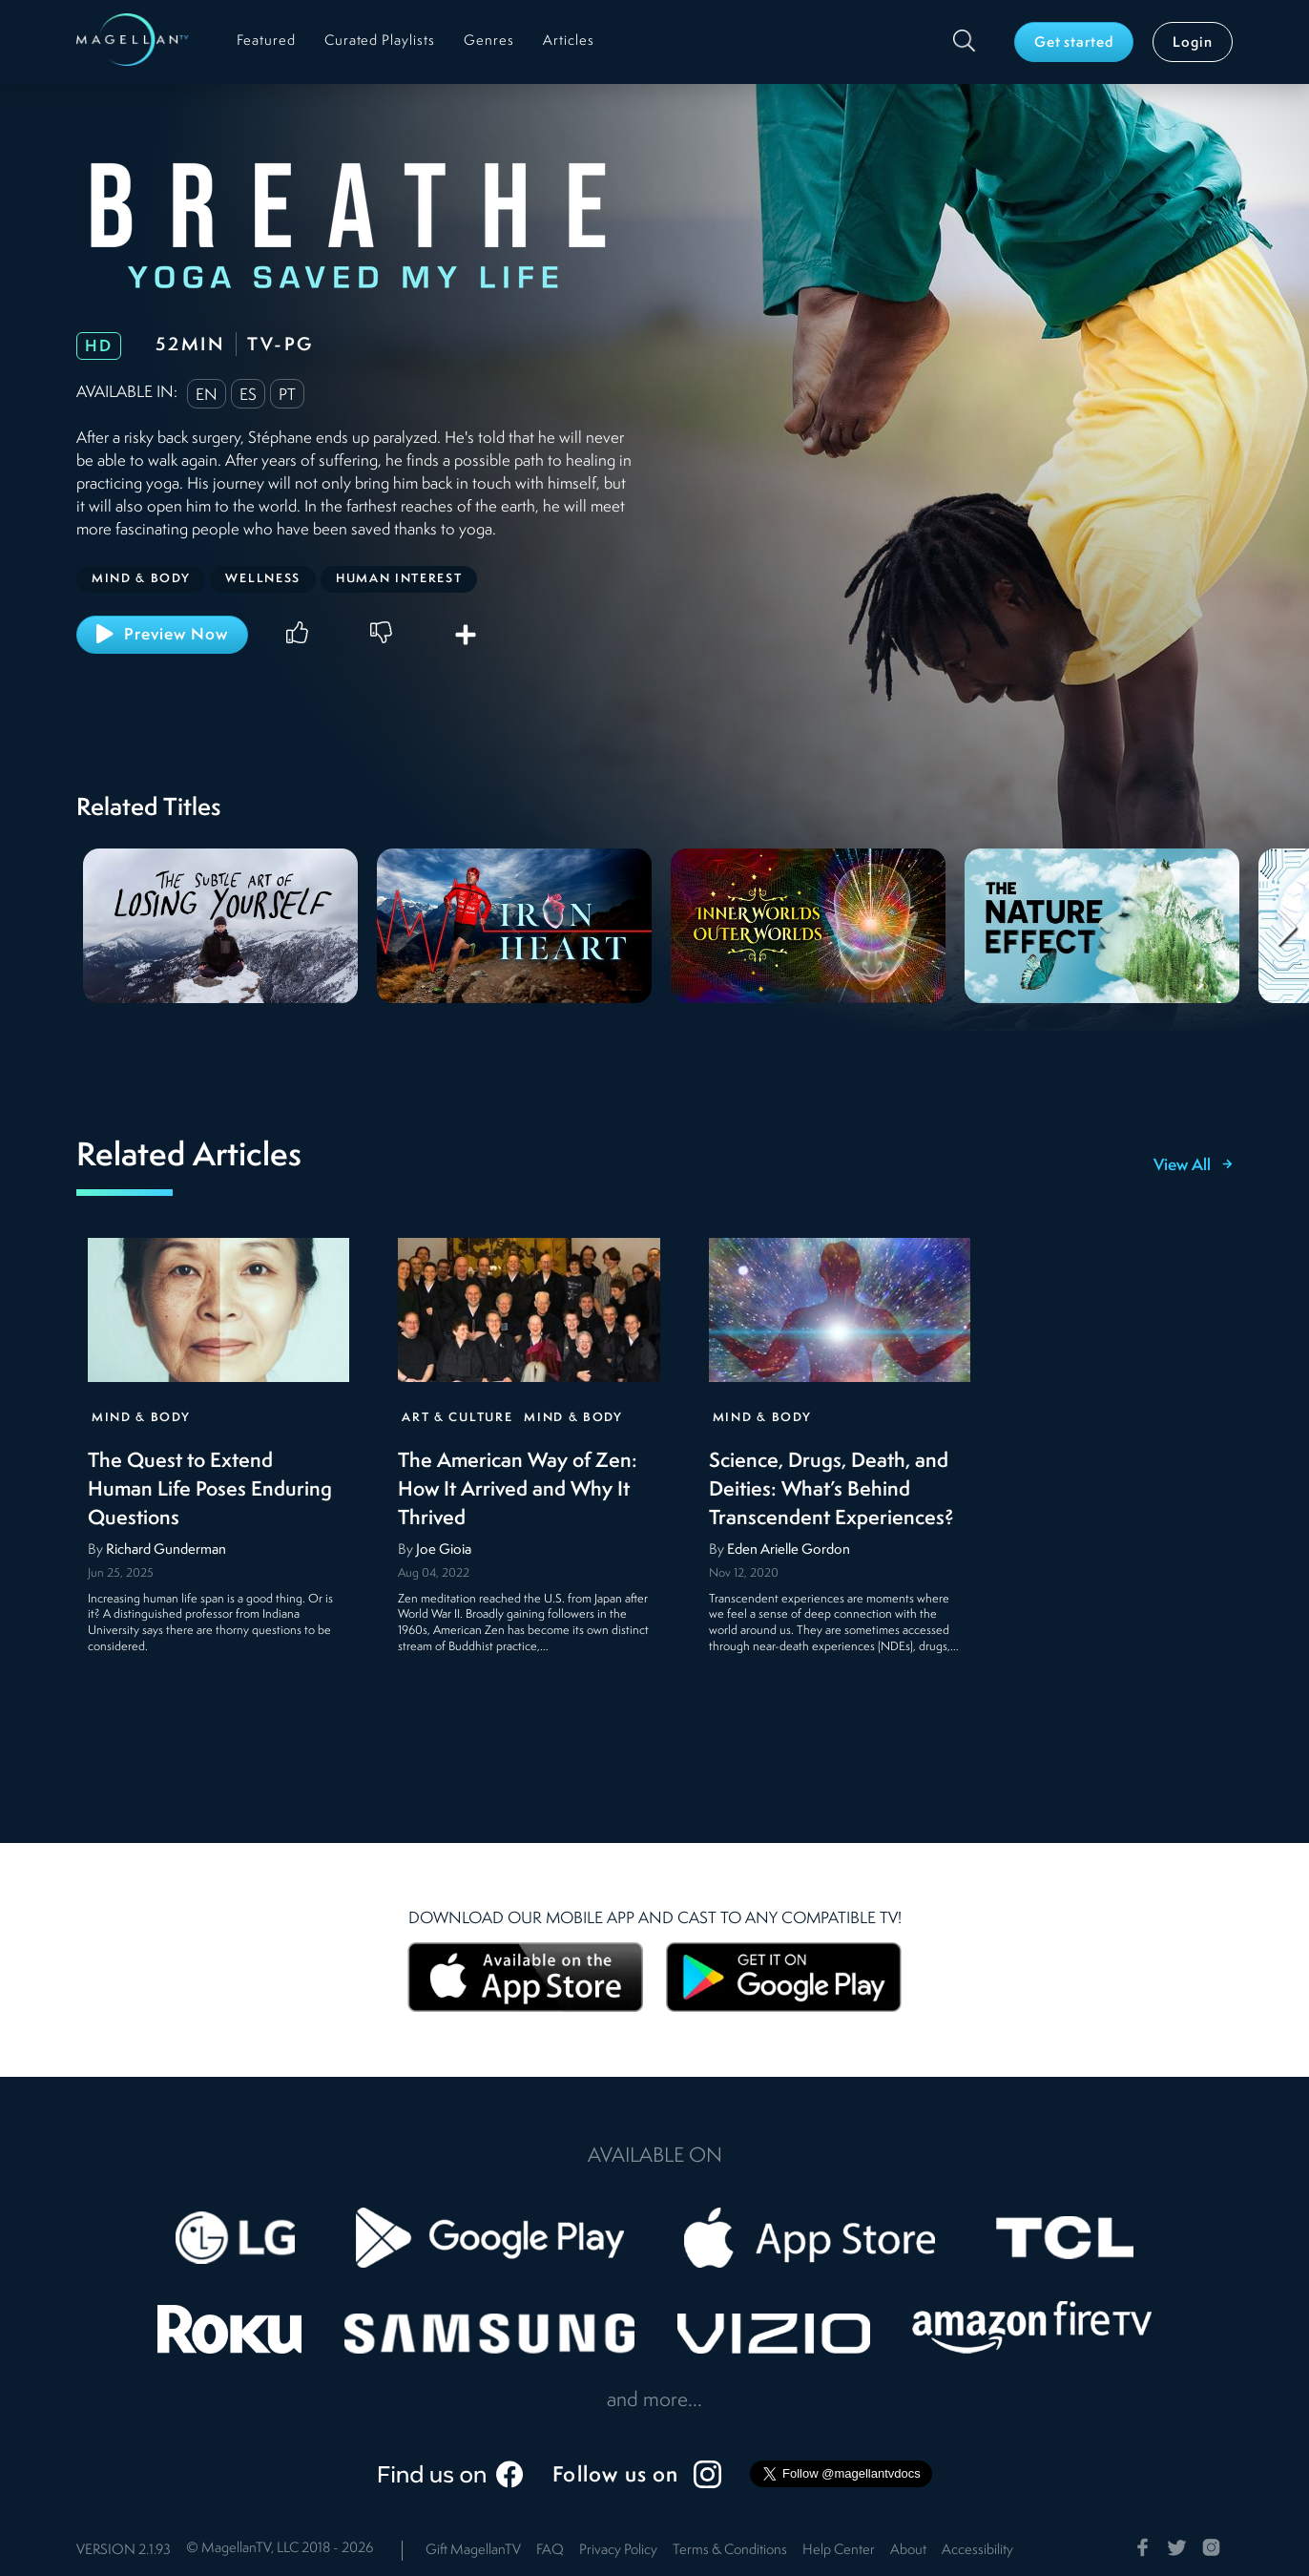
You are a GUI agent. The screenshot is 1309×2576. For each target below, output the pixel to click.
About (908, 2551)
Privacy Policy (618, 2551)
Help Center (838, 2551)
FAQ (550, 2551)
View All (1193, 1166)
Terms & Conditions (730, 2551)
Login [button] (1193, 43)
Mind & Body (141, 1418)
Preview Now (162, 633)
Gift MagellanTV (473, 2551)
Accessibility (977, 2551)
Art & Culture (457, 1418)
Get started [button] (1074, 43)
